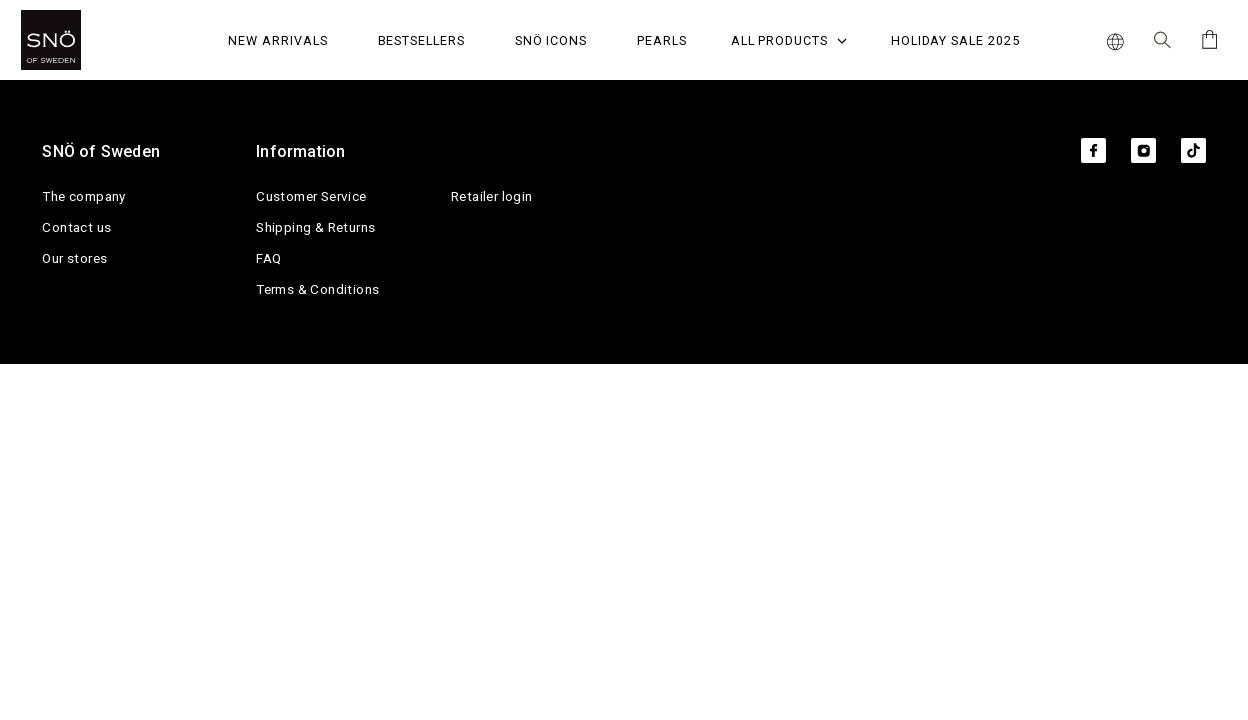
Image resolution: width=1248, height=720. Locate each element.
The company (83, 196)
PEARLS (662, 40)
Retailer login (492, 196)
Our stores (74, 258)
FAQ (268, 258)
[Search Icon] (1162, 40)
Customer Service (311, 196)
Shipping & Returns (315, 227)
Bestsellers (421, 40)
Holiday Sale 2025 (955, 40)
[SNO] (88, 40)
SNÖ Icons (551, 40)
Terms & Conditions (317, 289)
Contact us (76, 227)
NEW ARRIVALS (277, 40)
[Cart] (1206, 39)
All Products (789, 40)
